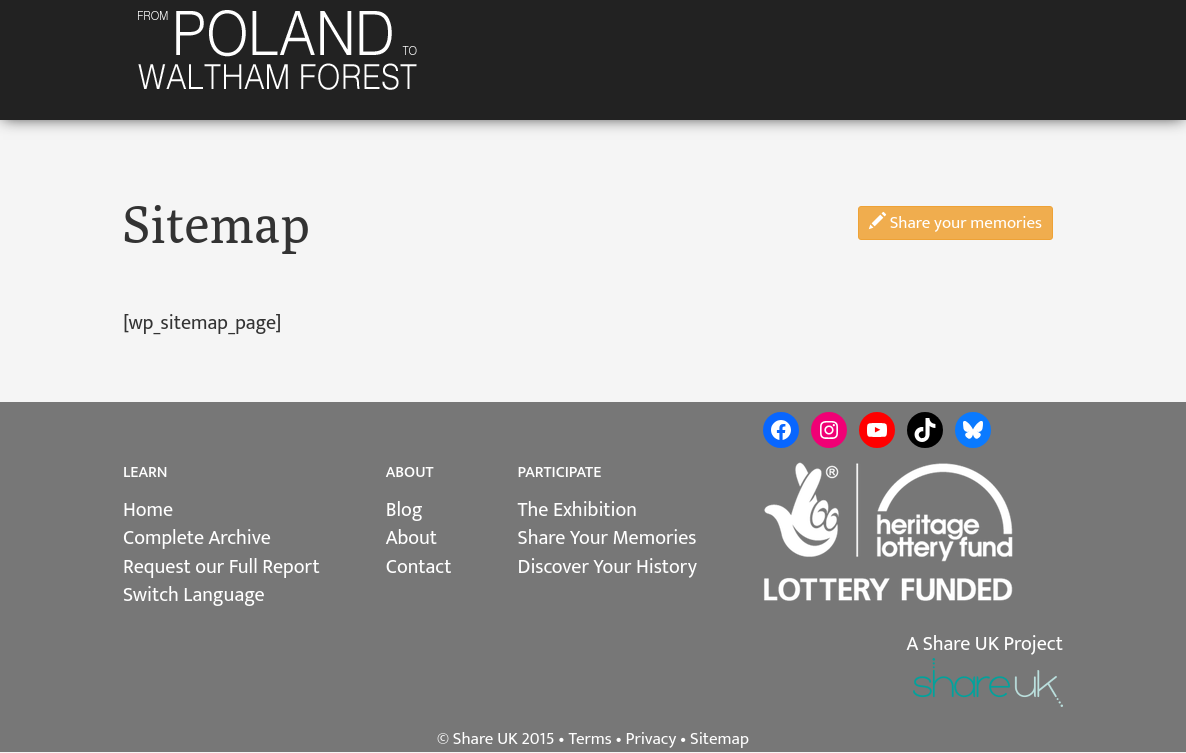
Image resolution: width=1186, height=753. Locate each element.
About (411, 538)
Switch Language (194, 595)
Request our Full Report (221, 567)
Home (148, 510)
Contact (419, 567)
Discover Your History (607, 567)
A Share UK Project (984, 644)
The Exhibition (577, 510)
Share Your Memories (607, 538)
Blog (404, 510)
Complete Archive (197, 538)
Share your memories (955, 223)
